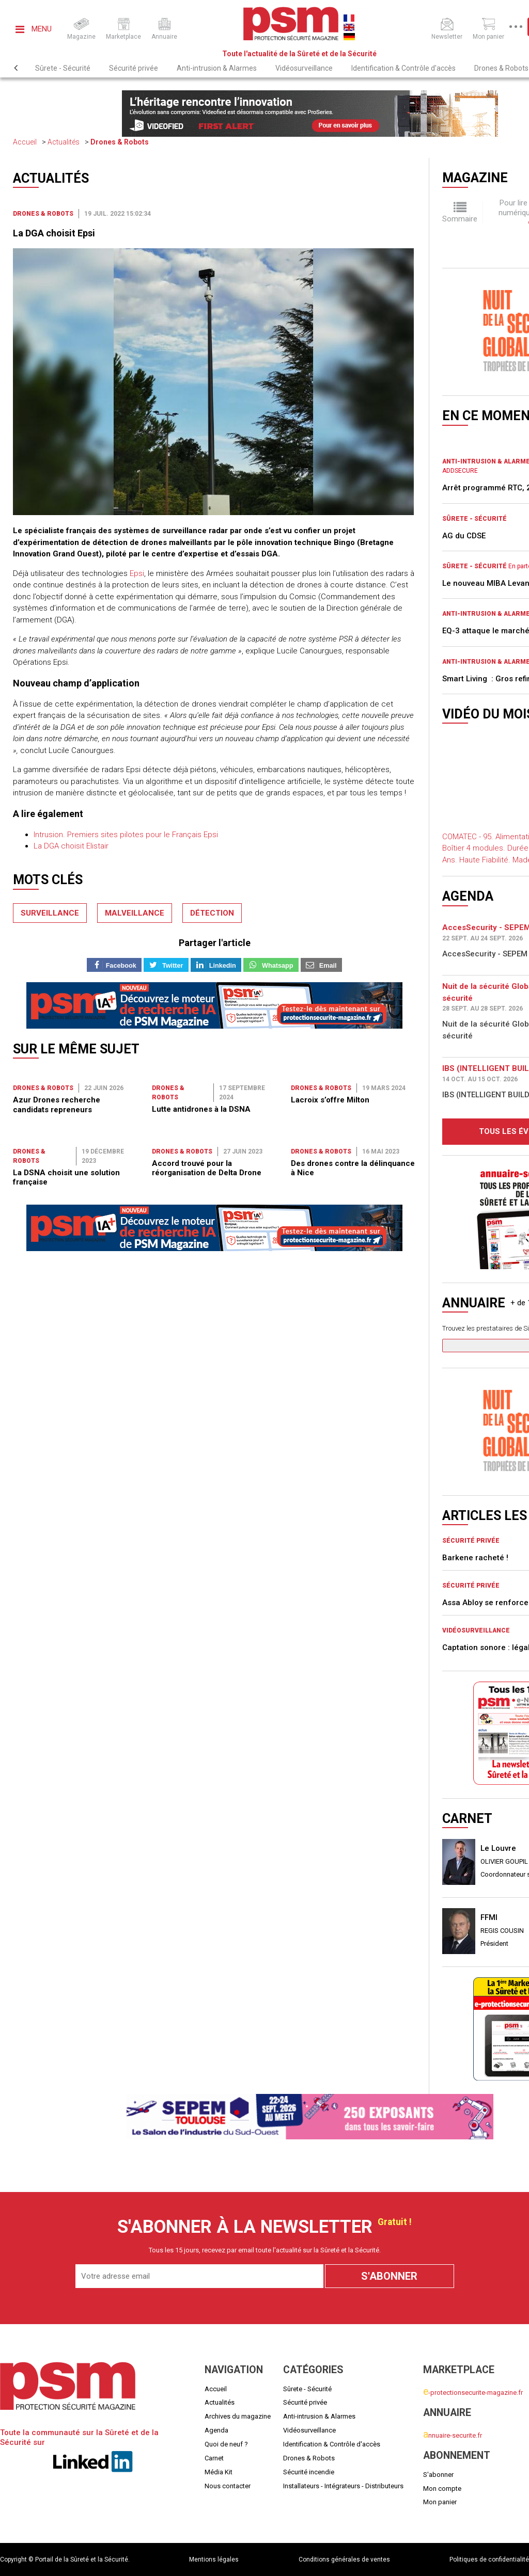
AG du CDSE (464, 535)
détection (212, 913)
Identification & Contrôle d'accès (403, 68)
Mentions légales (214, 2559)
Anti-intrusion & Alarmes (217, 68)
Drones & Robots (119, 142)
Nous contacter (228, 2486)
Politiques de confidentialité (489, 2559)
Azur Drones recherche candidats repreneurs (56, 1104)
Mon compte (442, 2488)
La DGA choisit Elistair (71, 846)
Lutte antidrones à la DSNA (201, 1109)
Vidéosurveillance (304, 68)
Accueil (25, 142)
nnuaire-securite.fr (452, 2435)
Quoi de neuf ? (226, 2444)
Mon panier (440, 2502)
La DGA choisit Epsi (54, 233)
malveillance (134, 913)
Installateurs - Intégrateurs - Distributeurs (343, 2486)
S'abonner (438, 2474)
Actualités (64, 142)
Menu (33, 29)
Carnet (214, 2458)
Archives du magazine (238, 2416)
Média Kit (218, 2472)
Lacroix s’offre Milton (330, 1100)
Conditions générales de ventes (344, 2559)
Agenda (216, 2430)
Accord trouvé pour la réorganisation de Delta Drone (206, 1168)
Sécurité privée (133, 68)
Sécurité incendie (308, 2472)
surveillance (50, 913)
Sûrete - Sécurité (62, 68)
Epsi (137, 573)
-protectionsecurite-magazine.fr (473, 2392)
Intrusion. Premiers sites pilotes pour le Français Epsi (126, 834)
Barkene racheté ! (475, 1557)
